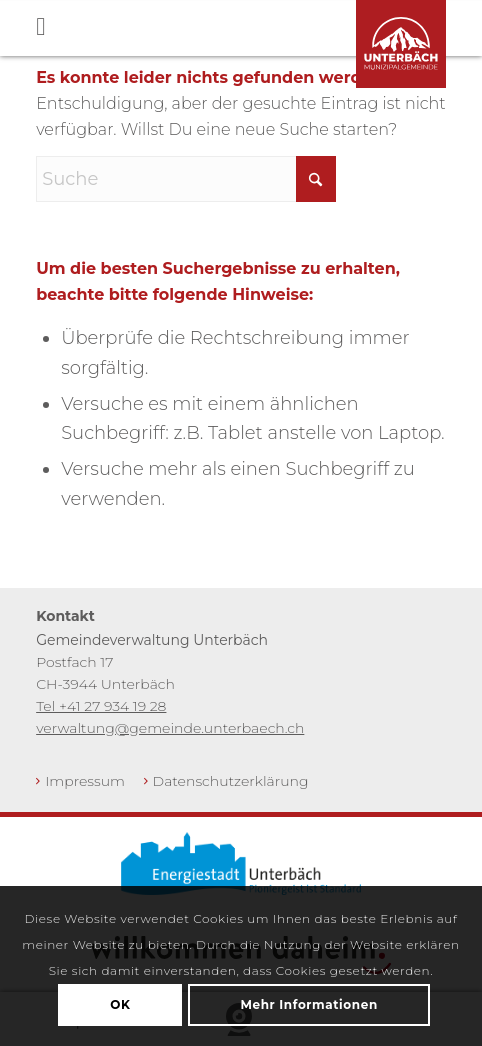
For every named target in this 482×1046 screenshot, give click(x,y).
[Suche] (186, 179)
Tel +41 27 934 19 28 (101, 706)
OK (120, 1004)
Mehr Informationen (308, 1004)
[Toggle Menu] (259, 28)
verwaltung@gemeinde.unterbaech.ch (170, 728)
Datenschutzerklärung (231, 781)
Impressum (85, 781)
